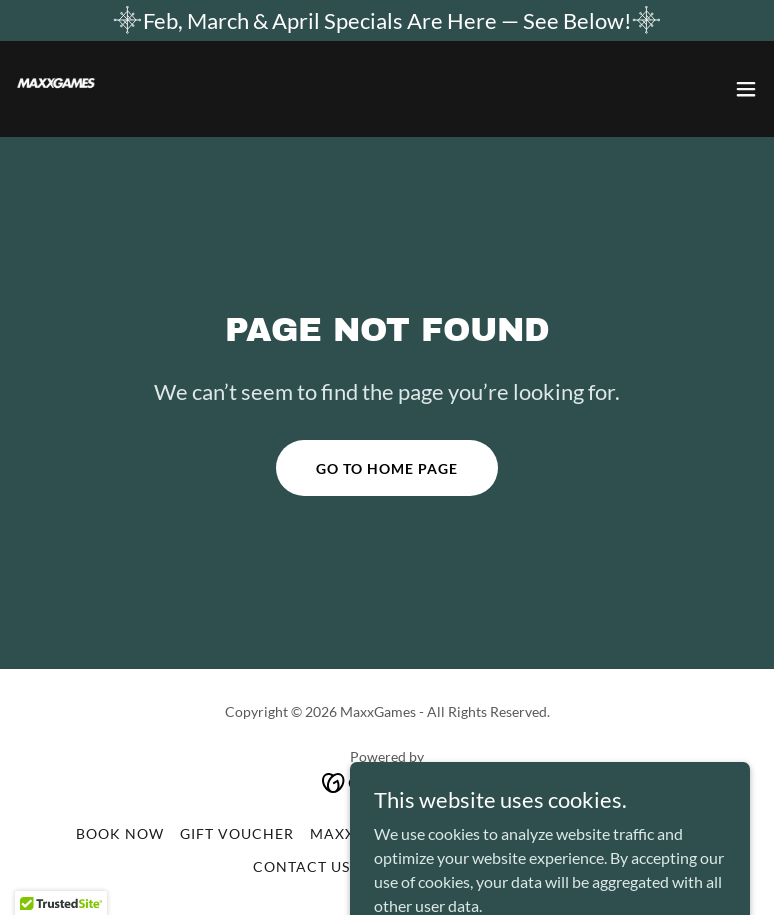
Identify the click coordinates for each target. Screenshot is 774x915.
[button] (746, 89)
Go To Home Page (387, 468)
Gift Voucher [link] (237, 833)
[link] (56, 89)
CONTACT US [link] (301, 866)
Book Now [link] (120, 833)
